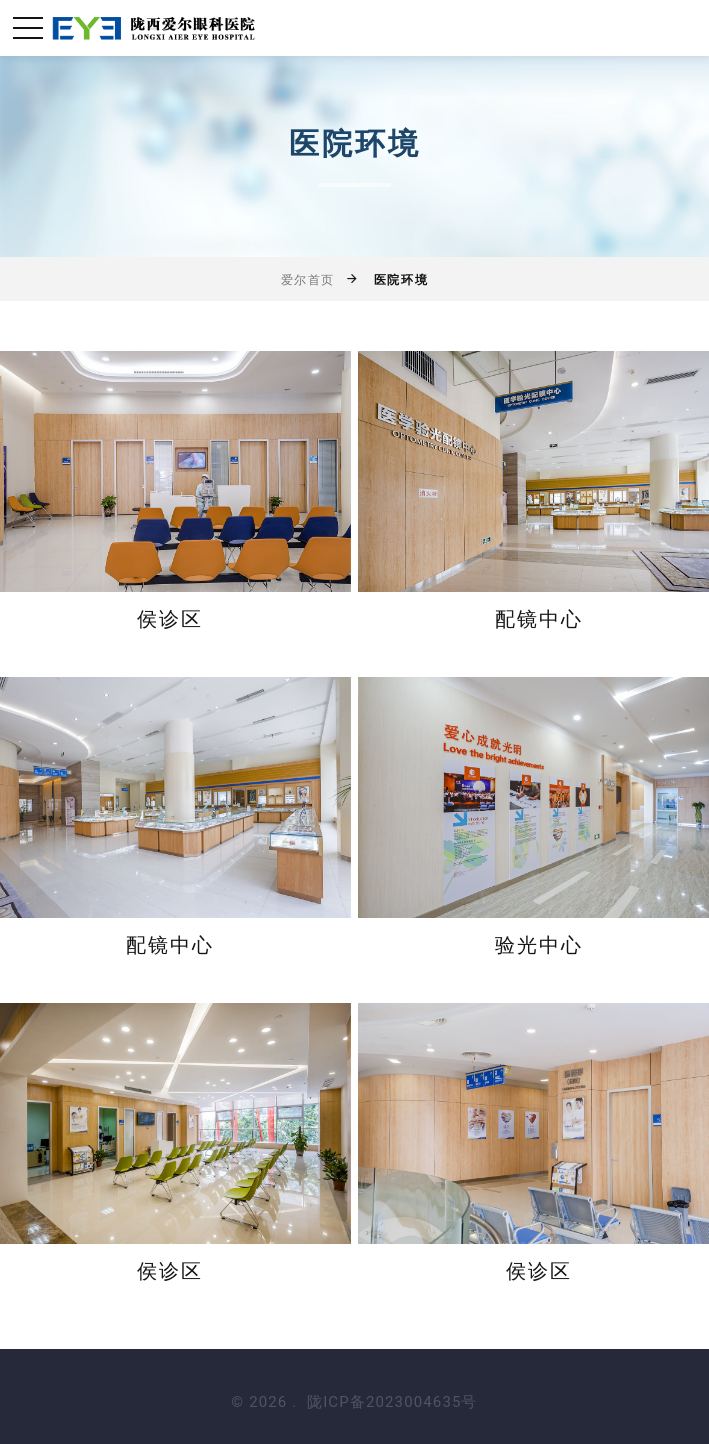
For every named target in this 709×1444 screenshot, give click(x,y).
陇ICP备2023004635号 (392, 1402)
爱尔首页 (308, 280)
